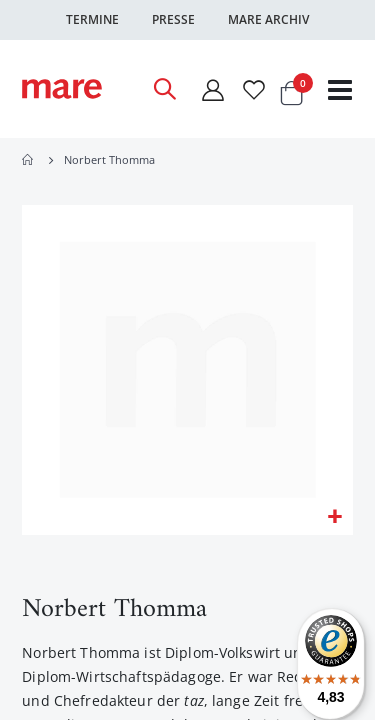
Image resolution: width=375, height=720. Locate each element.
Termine (92, 19)
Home (29, 160)
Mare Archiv (268, 19)
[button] (334, 517)
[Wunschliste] (254, 89)
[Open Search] (164, 89)
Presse (173, 19)
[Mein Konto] (212, 89)
